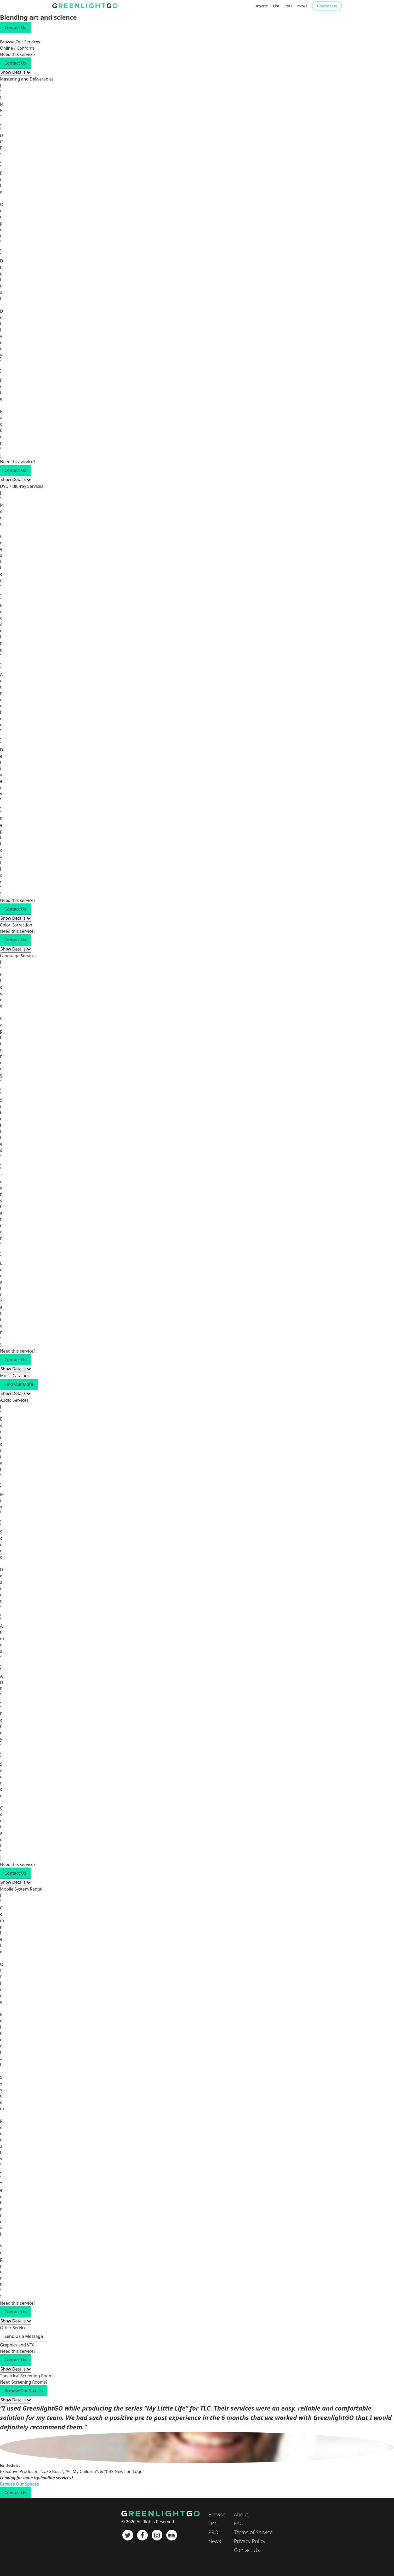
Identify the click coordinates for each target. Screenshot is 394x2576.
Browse (261, 5)
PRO (288, 5)
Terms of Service (253, 2532)
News (302, 5)
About (241, 2514)
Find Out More (18, 1384)
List (276, 5)
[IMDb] (171, 2535)
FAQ (239, 2523)
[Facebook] (142, 2535)
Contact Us (327, 5)
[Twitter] (127, 2535)
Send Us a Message (23, 2336)
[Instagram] (157, 2535)
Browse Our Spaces (23, 2391)
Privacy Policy (249, 2541)
